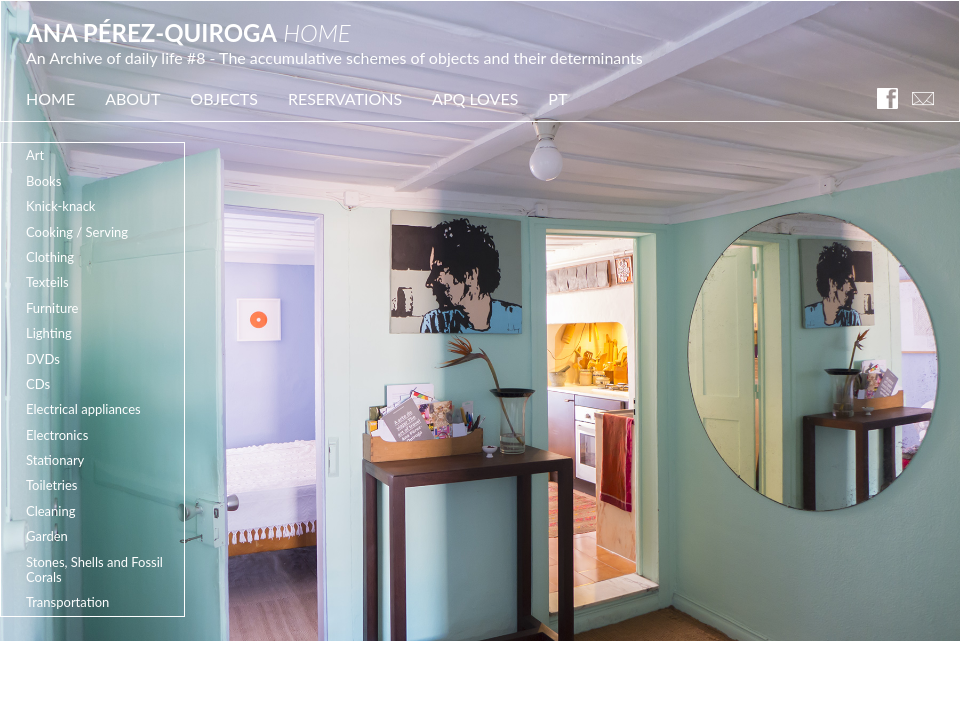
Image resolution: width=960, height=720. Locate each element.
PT (557, 98)
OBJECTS (224, 98)
